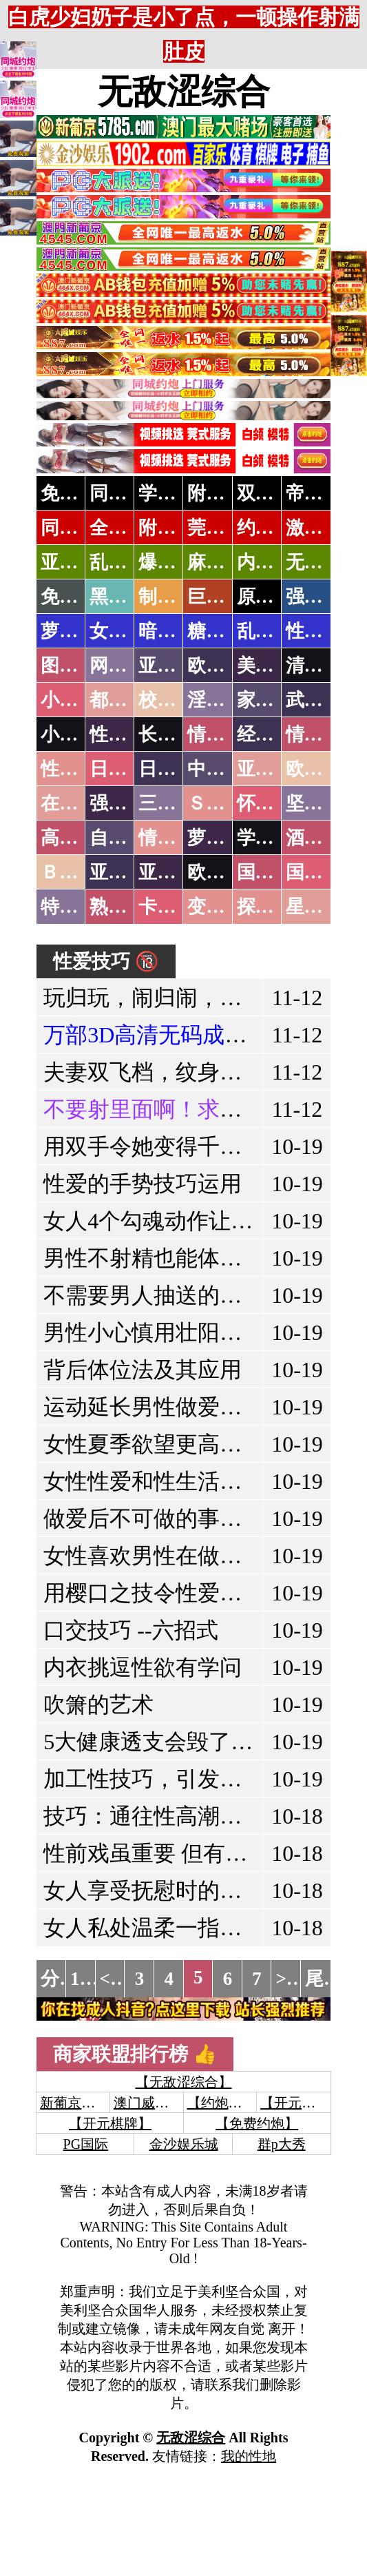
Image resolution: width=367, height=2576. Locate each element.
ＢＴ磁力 (78, 872)
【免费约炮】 (257, 2123)
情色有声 (175, 837)
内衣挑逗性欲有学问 (142, 1667)
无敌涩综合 (184, 91)
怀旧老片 (274, 803)
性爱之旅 (78, 769)
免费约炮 (78, 493)
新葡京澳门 (74, 2102)
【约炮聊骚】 (228, 2102)
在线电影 (78, 803)
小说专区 (78, 734)
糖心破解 (224, 631)
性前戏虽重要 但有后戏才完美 (189, 1853)
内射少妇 (274, 562)
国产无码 (274, 872)
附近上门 (175, 527)
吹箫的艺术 (98, 1704)
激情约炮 (323, 527)
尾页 (323, 1978)
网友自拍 (127, 665)
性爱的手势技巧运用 (142, 1183)
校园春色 (175, 700)
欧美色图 (224, 665)
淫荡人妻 (224, 700)
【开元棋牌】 (301, 2102)
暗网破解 (175, 631)
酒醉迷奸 (323, 837)
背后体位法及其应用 (142, 1369)
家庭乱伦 (274, 700)
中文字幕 (224, 769)
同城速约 (78, 527)
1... (82, 1978)
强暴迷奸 (127, 803)
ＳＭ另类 (224, 803)
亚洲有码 (175, 872)
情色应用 (323, 734)
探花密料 (274, 906)
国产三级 (323, 872)
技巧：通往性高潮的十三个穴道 (197, 1816)
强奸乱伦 (323, 596)
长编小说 (175, 734)
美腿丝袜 (274, 665)
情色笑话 (224, 734)
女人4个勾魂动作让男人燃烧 (181, 1220)
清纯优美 (323, 665)
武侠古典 (323, 700)
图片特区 (78, 665)
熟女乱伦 (127, 906)
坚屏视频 (323, 803)
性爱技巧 (127, 734)
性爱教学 (323, 631)
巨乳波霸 (224, 596)
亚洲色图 (175, 665)
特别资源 (78, 906)
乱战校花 (127, 562)
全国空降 (127, 527)
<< (110, 1978)
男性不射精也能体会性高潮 (175, 1258)
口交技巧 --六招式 (130, 1630)
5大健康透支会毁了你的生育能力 (203, 1741)
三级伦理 (175, 803)
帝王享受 (323, 493)
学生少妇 (175, 493)
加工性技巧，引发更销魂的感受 (197, 1778)
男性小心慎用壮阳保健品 (164, 1332)
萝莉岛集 (78, 631)
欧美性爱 (323, 769)
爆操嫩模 (175, 562)
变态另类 (224, 906)
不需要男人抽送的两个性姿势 (186, 1295)
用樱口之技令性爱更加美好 (175, 1592)
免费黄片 (78, 596)
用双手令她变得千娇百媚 (164, 1146)
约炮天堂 (274, 527)
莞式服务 (224, 527)
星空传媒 (323, 906)
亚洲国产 (274, 769)
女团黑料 (127, 631)
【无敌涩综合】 (184, 2082)
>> (286, 1978)
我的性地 (248, 2456)
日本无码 (127, 769)
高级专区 (78, 837)
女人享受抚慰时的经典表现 (175, 1890)
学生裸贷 (274, 837)
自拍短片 (127, 837)
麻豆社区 (224, 562)
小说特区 (78, 700)
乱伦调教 (274, 631)
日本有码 (175, 769)
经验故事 (274, 734)
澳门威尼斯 (148, 2102)
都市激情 (127, 700)
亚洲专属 (78, 562)
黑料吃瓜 (127, 596)
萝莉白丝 (224, 837)
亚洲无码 (127, 872)
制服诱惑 (175, 596)
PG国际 (86, 2144)
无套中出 (323, 562)
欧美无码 (224, 872)
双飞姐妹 (274, 493)
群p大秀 (282, 2144)
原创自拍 (274, 596)
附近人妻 (224, 493)
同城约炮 (127, 493)
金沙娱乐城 (183, 2144)
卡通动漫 (175, 906)
